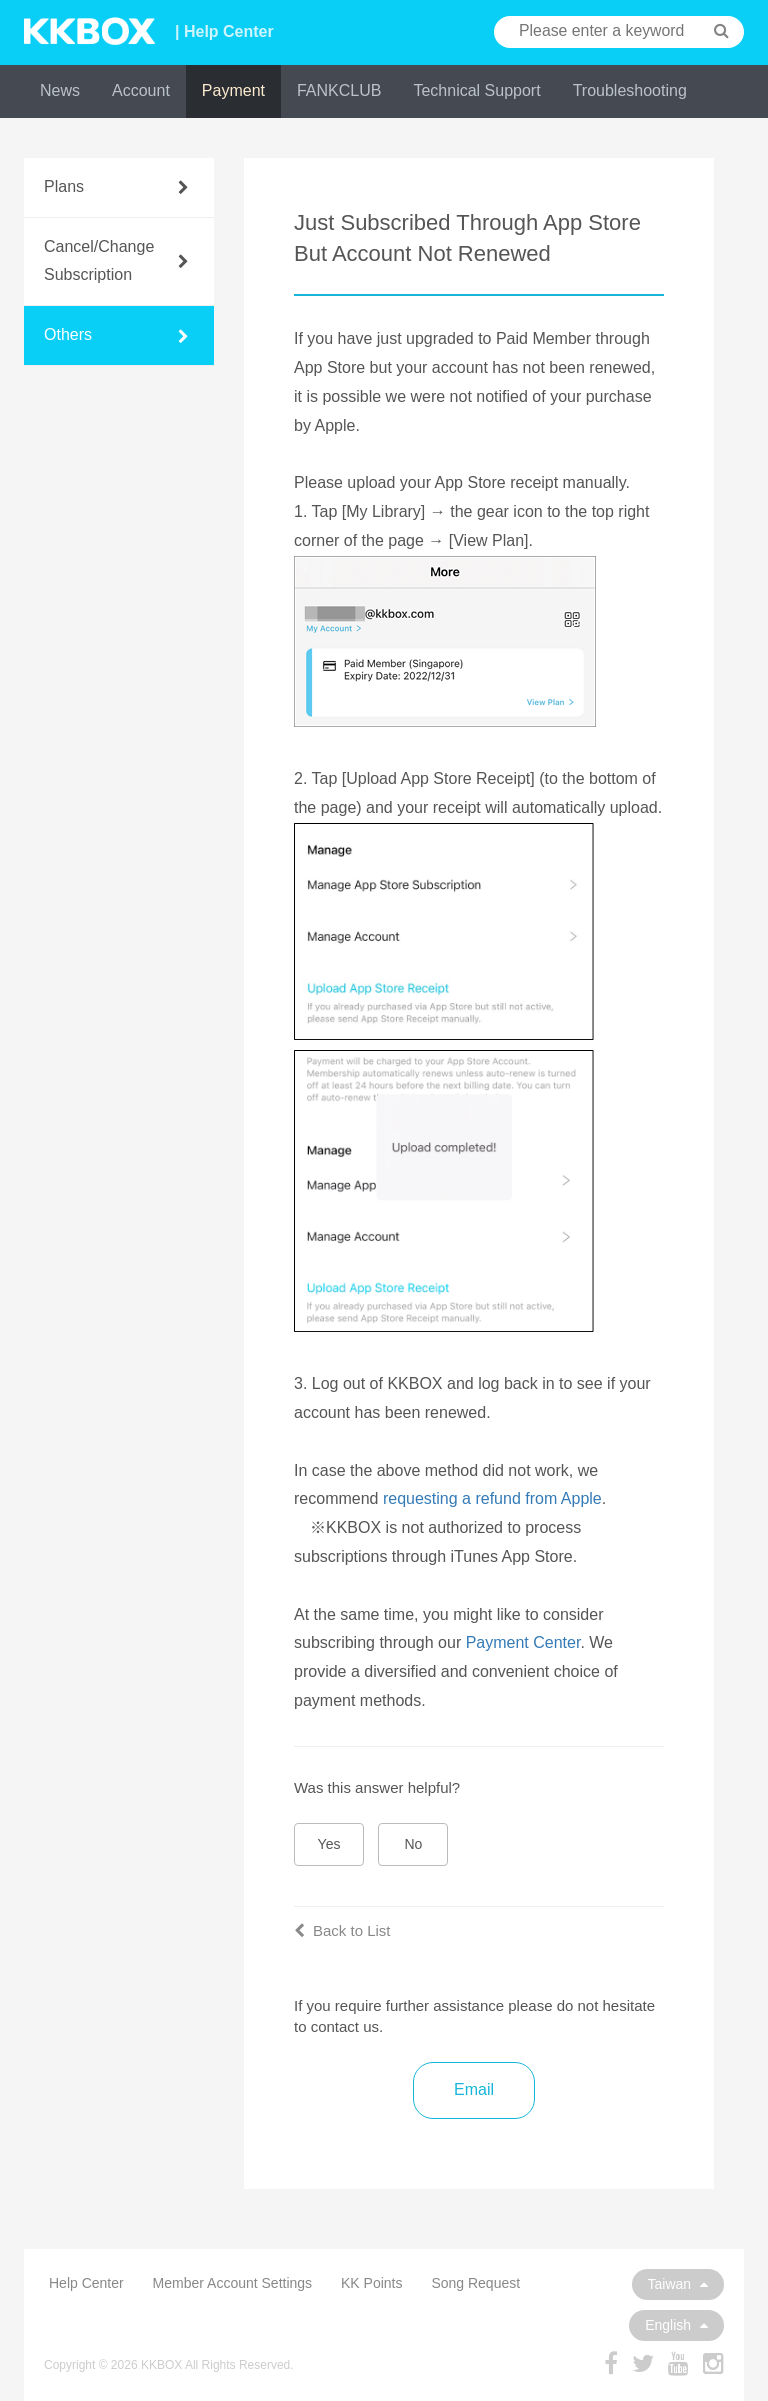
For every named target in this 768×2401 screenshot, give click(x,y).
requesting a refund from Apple (492, 1498)
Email (474, 2089)
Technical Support (476, 90)
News (60, 90)
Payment (233, 90)
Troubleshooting (630, 90)
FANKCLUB (339, 90)
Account (141, 90)
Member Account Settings (233, 2283)
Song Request (475, 2283)
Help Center (86, 2283)
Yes (329, 1844)
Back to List (342, 1930)
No (414, 1844)
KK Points (371, 2283)
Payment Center (523, 1642)
